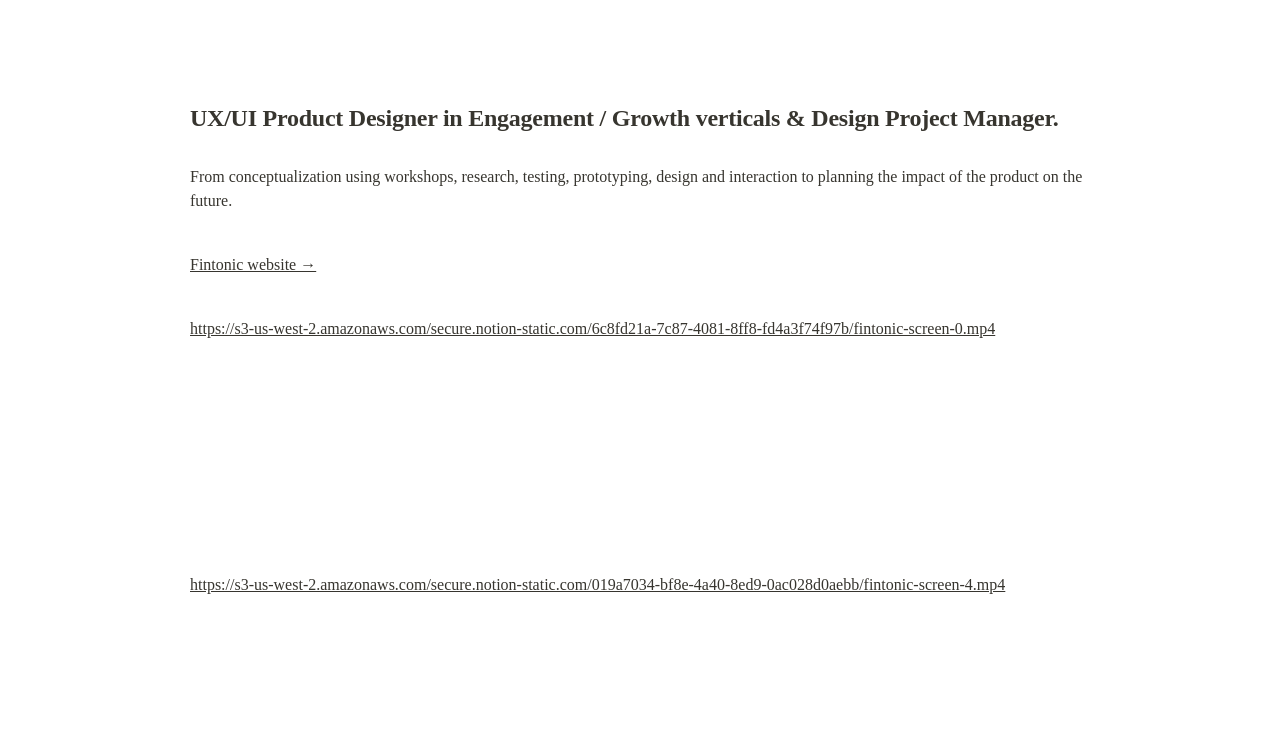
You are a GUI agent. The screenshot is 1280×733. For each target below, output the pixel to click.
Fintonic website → (253, 264)
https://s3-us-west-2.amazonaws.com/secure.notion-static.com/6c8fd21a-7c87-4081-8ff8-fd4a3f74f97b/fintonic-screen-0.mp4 (592, 328)
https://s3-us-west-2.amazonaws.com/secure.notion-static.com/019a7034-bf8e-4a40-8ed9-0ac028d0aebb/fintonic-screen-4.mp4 (597, 584)
